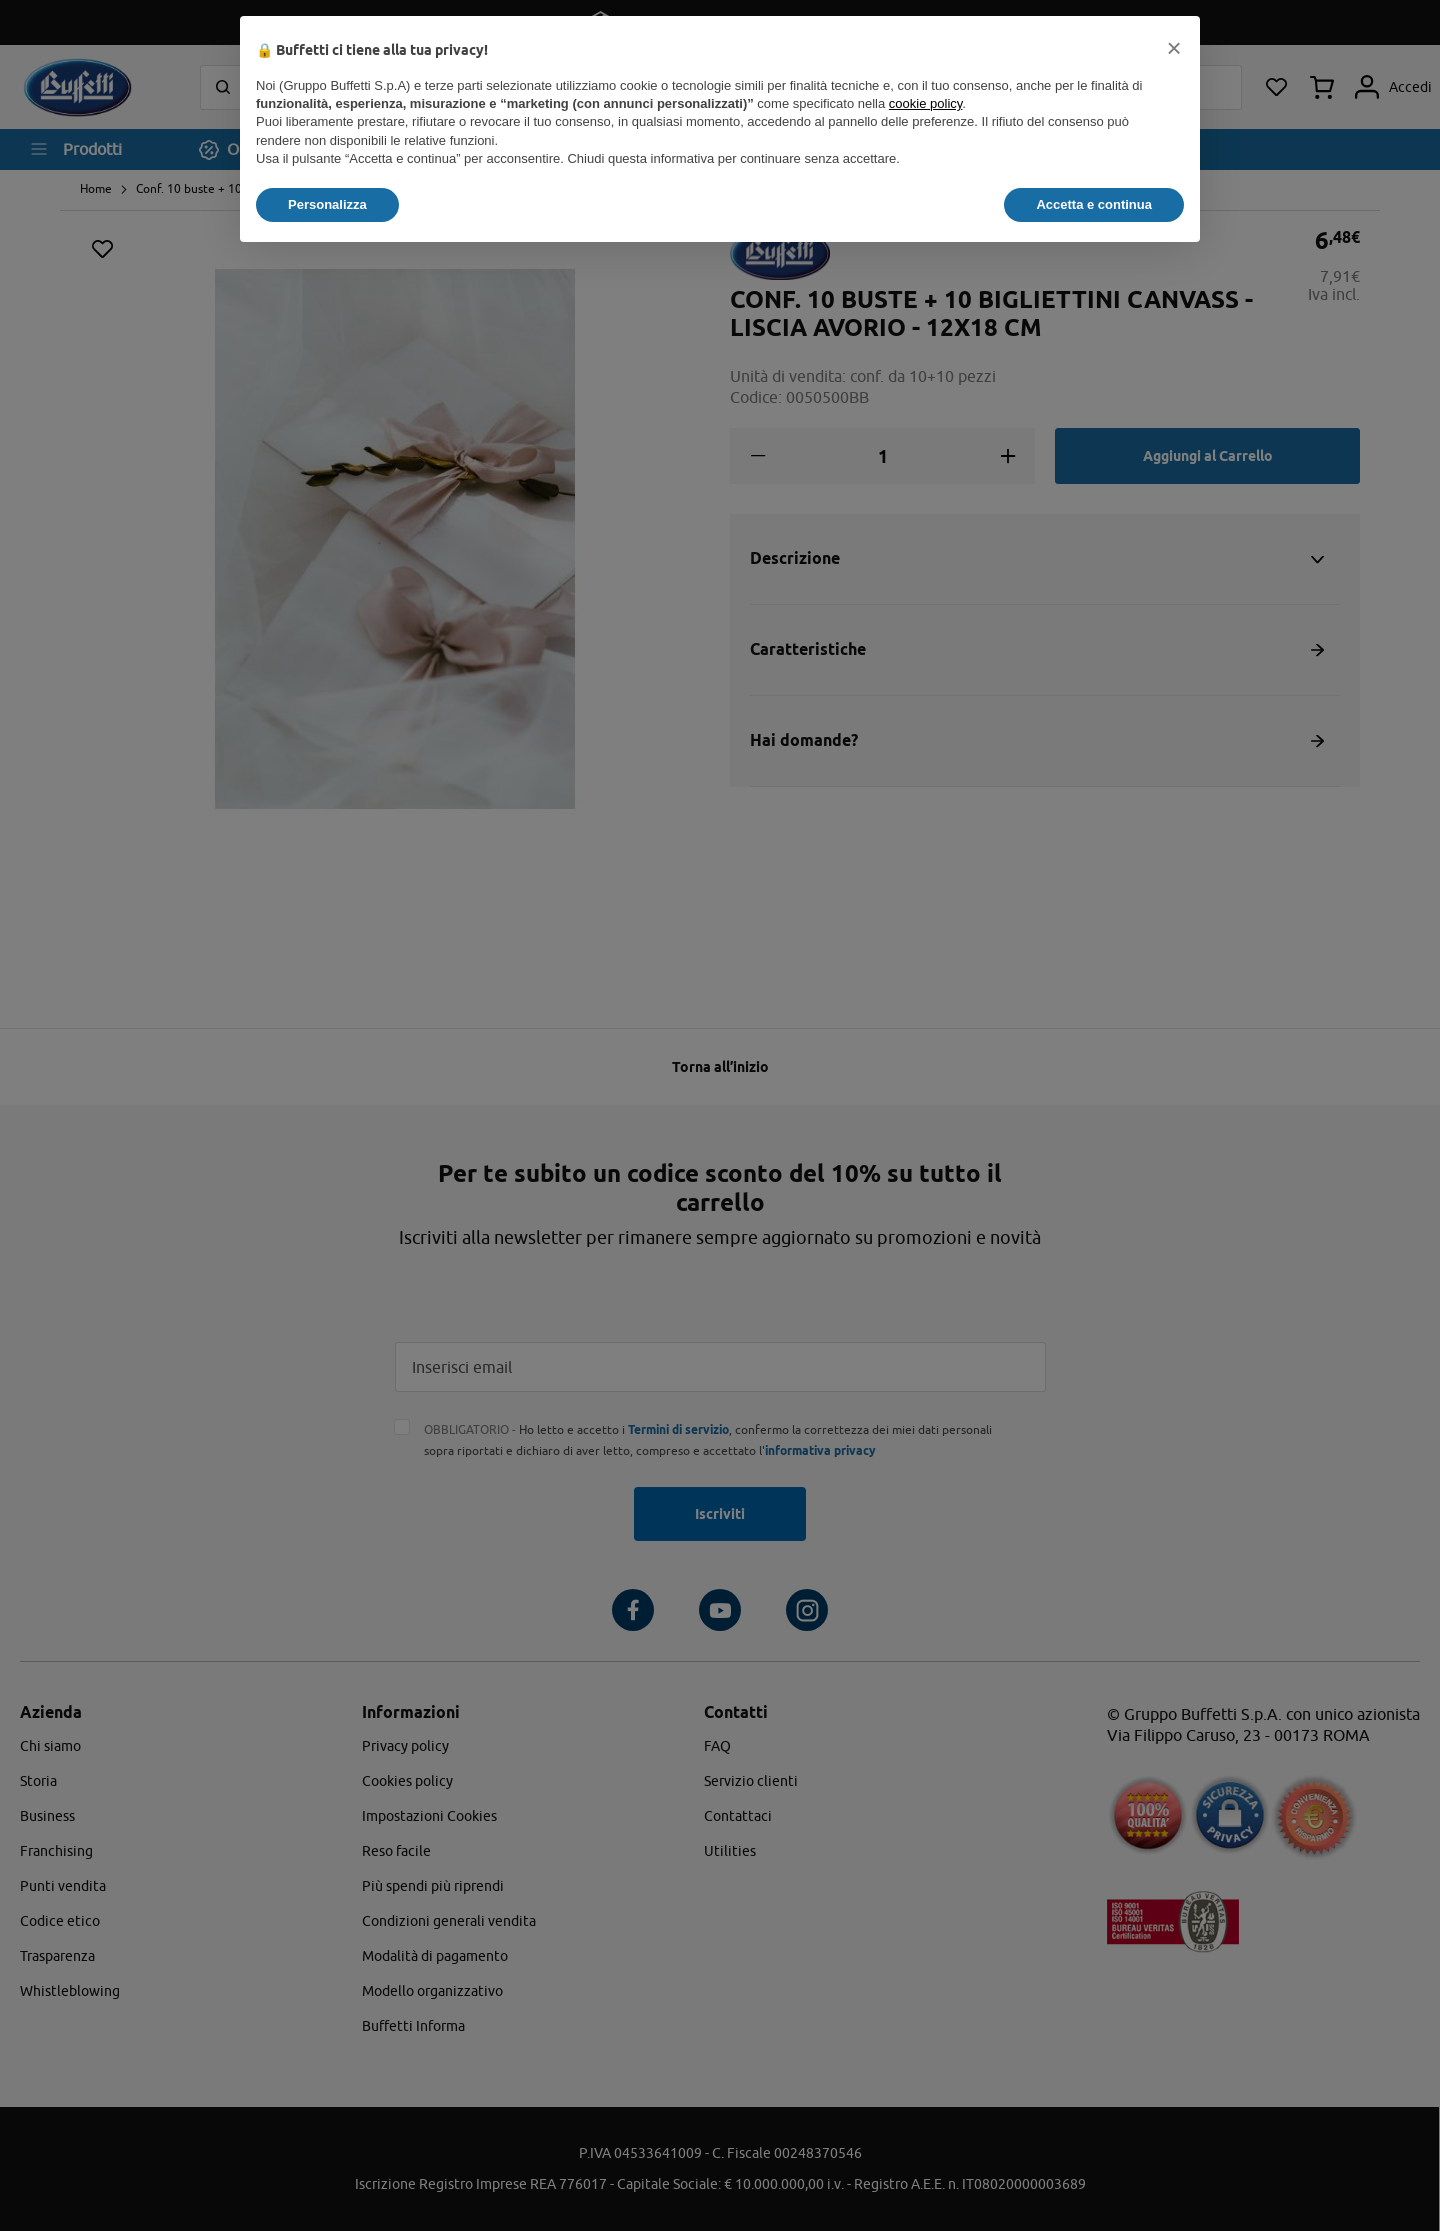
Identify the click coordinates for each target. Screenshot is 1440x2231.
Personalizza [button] (327, 204)
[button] (1174, 48)
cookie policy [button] (925, 103)
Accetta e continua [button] (1094, 204)
